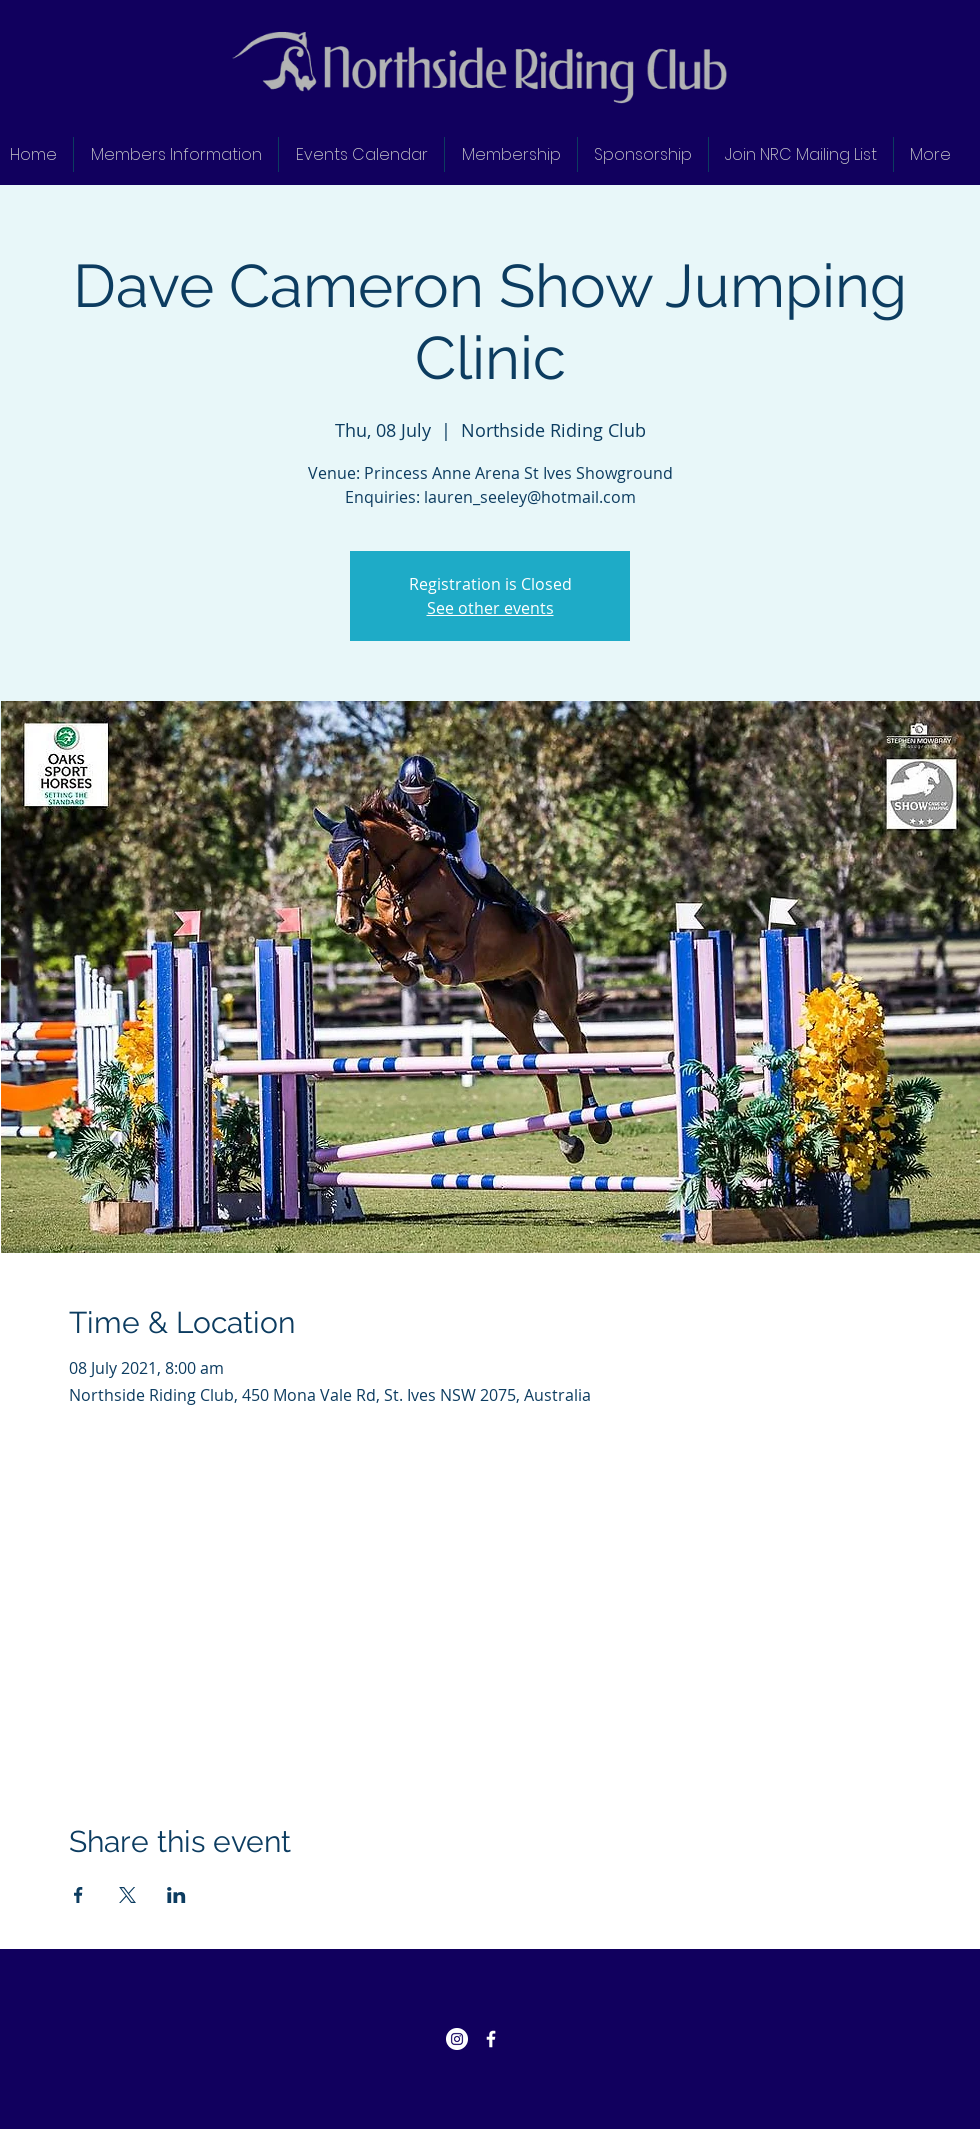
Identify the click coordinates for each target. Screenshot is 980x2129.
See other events (490, 608)
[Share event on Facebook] (78, 1895)
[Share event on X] (127, 1895)
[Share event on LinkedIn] (176, 1895)
